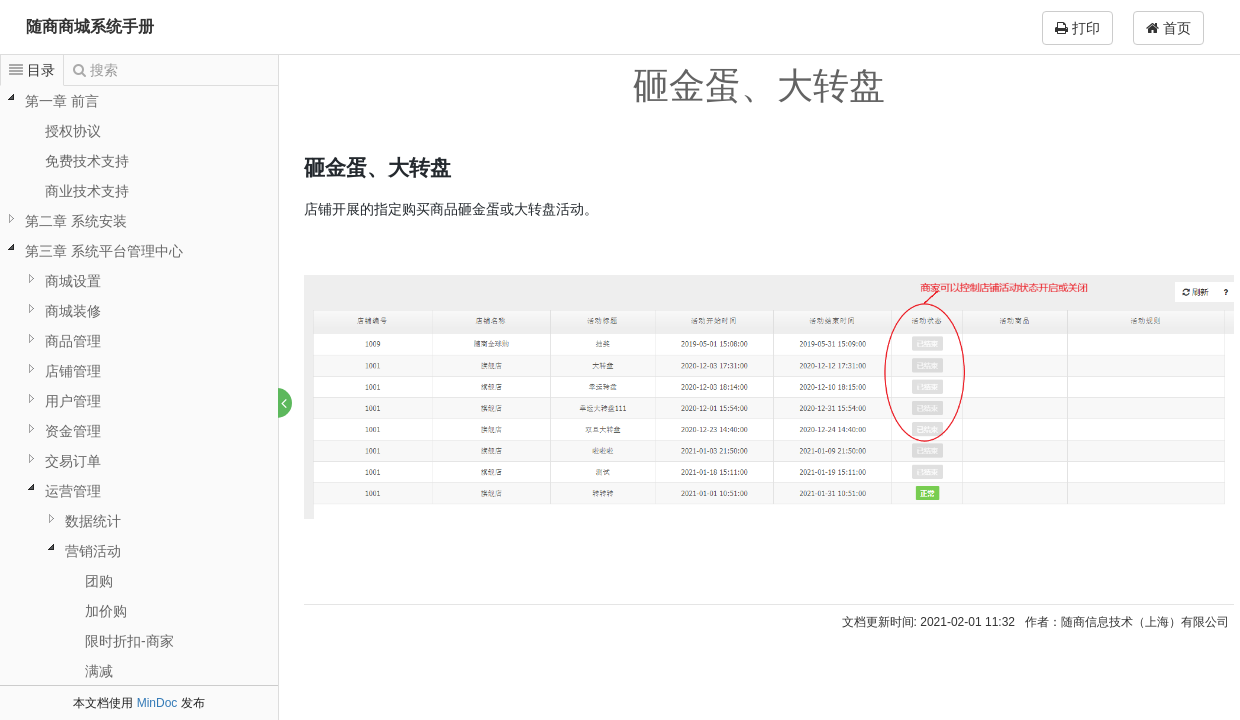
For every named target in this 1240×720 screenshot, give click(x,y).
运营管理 (73, 491)
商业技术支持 (87, 191)
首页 (1168, 28)
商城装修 (73, 311)
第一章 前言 (62, 101)
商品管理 (73, 341)
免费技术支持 (87, 161)
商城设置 (73, 281)
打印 (1077, 28)
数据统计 (93, 521)
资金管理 (73, 431)
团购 (99, 581)
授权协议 (73, 131)
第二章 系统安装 (76, 221)
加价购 (106, 611)
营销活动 (93, 551)
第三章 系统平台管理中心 (104, 251)
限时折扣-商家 (129, 641)
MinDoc (157, 703)
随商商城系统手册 (90, 26)
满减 (99, 671)
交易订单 (73, 461)
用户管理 (73, 401)
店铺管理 (73, 371)
